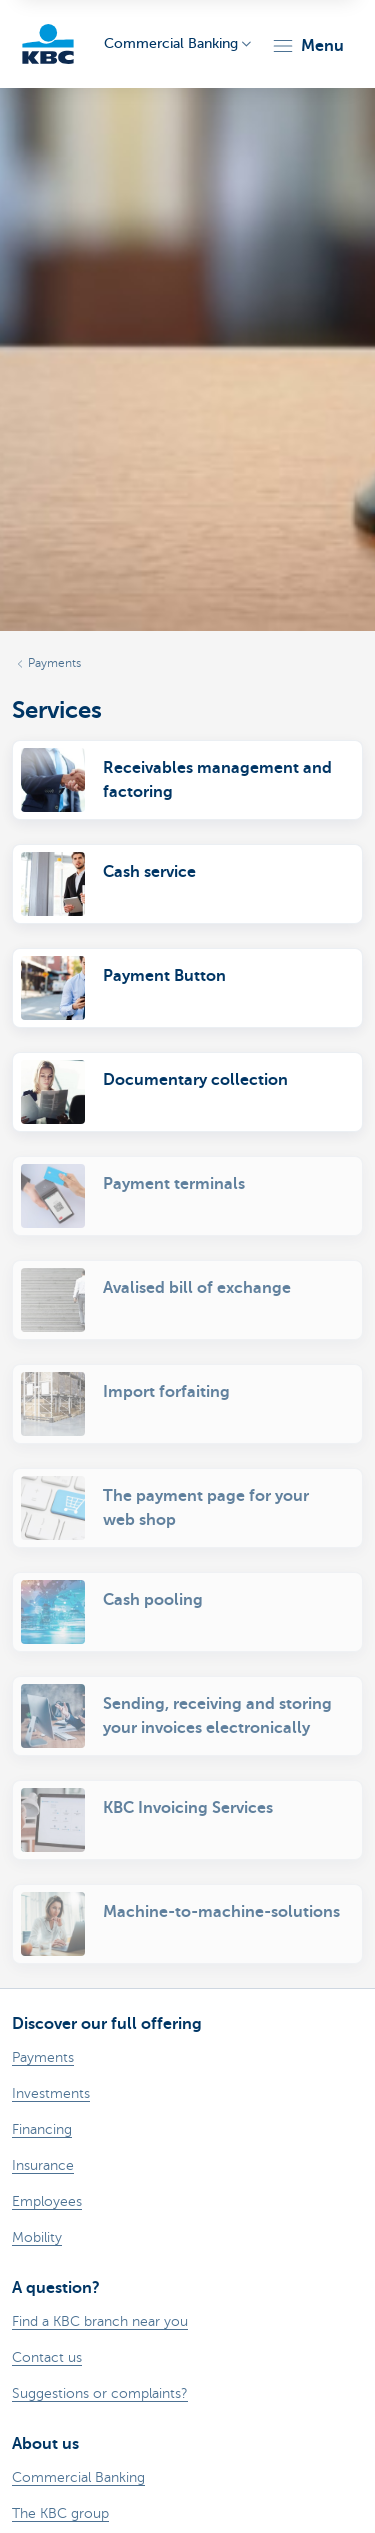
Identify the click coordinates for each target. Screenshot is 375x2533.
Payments (54, 663)
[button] (307, 46)
